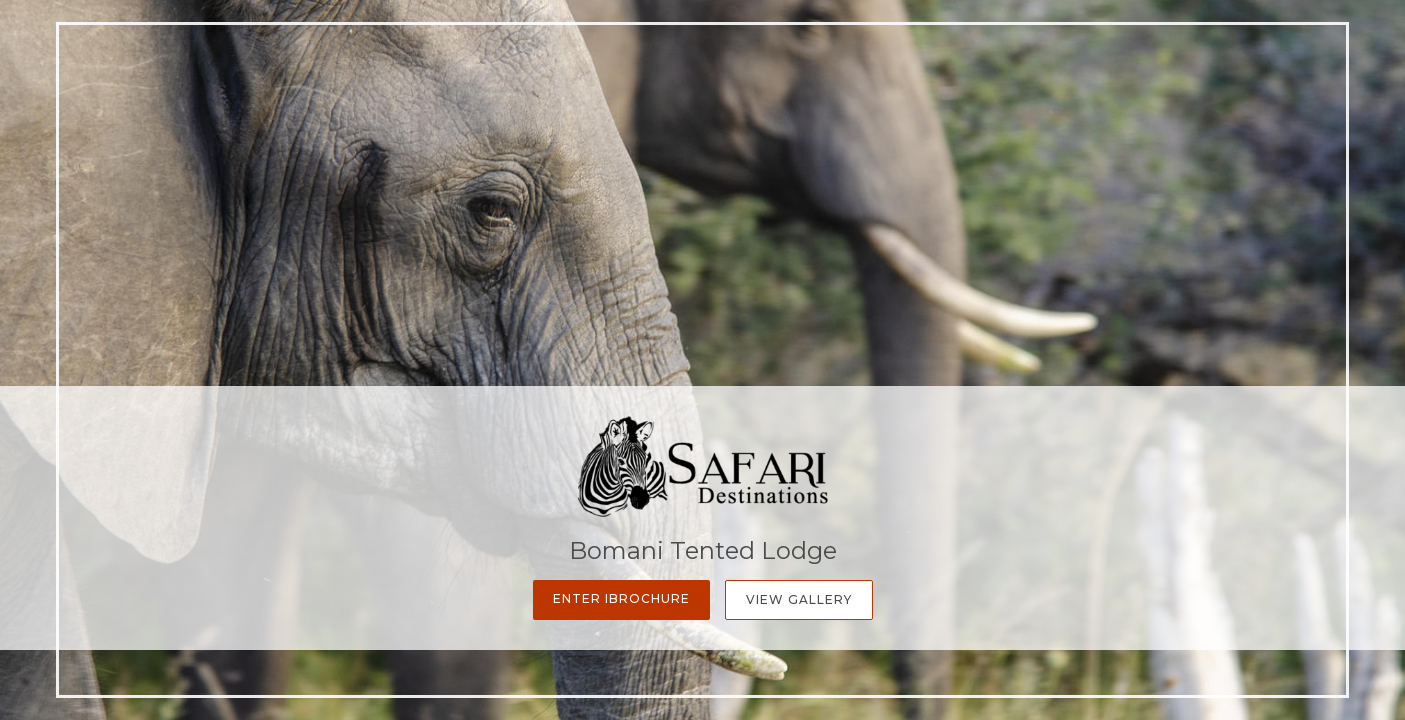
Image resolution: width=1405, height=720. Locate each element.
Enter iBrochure (621, 598)
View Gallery (799, 599)
